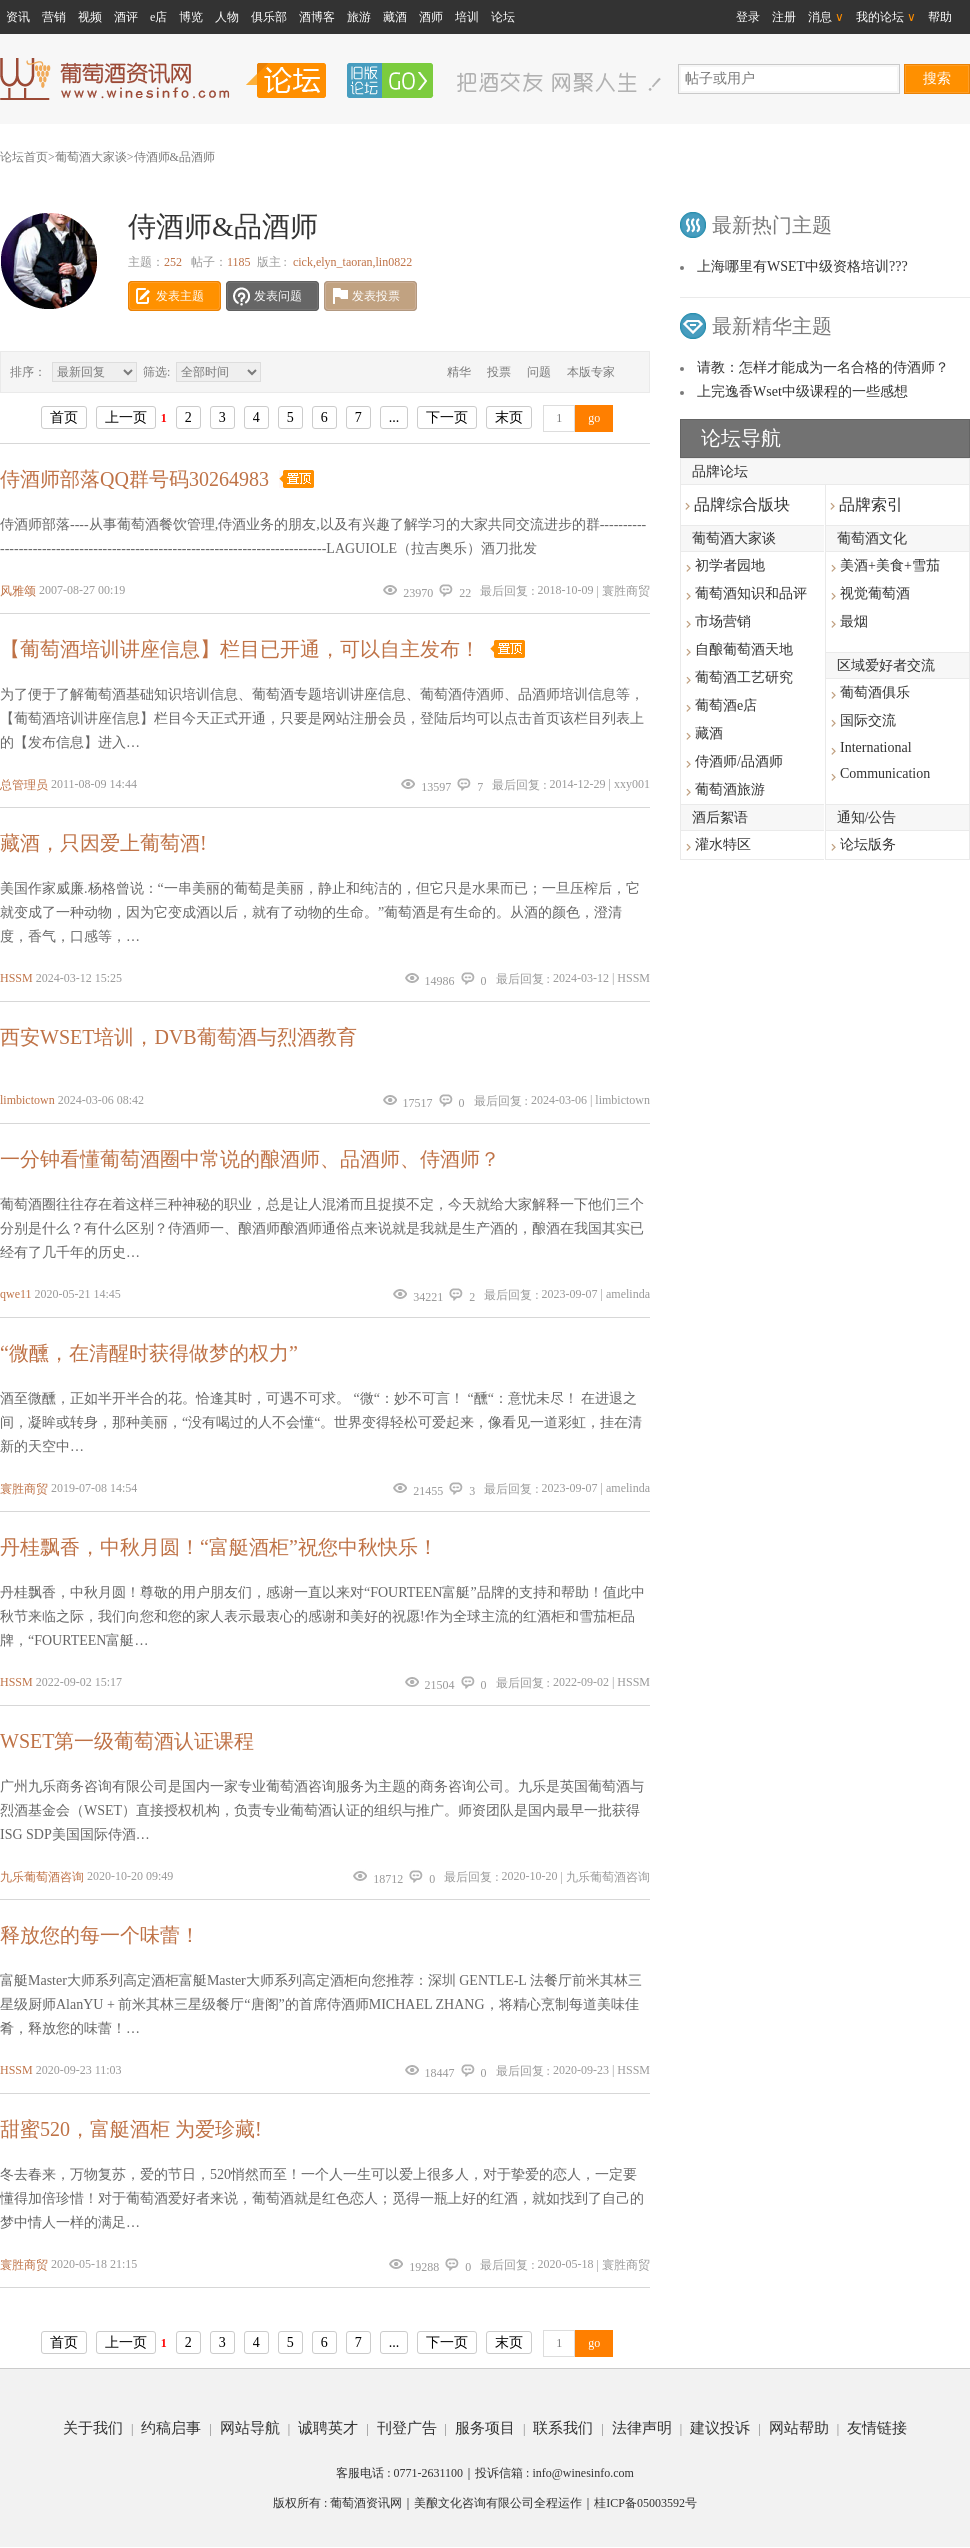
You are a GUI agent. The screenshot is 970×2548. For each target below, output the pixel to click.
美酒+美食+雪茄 (890, 565)
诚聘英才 (328, 2428)
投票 (499, 372)
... (394, 417)
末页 (509, 417)
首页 (64, 417)
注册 (784, 17)
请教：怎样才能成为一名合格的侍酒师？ (823, 367)
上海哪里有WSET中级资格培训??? (802, 266)
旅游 (359, 17)
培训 (467, 17)
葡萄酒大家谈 (91, 157)
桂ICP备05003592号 (645, 2503)
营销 (54, 17)
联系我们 (563, 2428)
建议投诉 (720, 2428)
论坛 (503, 17)
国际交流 (868, 720)
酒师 (431, 17)
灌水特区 (723, 844)
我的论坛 (886, 17)
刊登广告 (407, 2428)
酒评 (126, 17)
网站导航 (250, 2428)
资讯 (18, 17)
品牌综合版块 (737, 504)
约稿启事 (171, 2428)
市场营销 (723, 621)
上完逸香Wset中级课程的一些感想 (802, 391)
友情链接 (877, 2428)
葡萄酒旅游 (730, 789)
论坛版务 (868, 844)
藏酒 (395, 17)
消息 (826, 17)
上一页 (126, 417)
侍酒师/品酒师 (739, 761)
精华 (459, 372)
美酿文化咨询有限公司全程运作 (498, 2503)
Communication (885, 773)
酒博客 (317, 17)
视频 (90, 17)
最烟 (854, 621)
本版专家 (591, 372)
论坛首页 (24, 157)
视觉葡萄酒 (875, 593)
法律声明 (642, 2428)
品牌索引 (866, 504)
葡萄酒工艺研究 (744, 677)
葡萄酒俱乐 (875, 692)
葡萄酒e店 (726, 705)
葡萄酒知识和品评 (751, 593)
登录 (748, 17)
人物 (227, 17)
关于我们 (93, 2428)
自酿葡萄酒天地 (744, 649)
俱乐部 (269, 17)
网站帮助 (799, 2428)
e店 (158, 17)
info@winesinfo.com (582, 2473)
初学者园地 (730, 565)
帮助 (940, 17)
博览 (191, 17)
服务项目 (485, 2428)
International (876, 747)
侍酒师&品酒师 (174, 157)
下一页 (447, 417)
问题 (539, 372)
